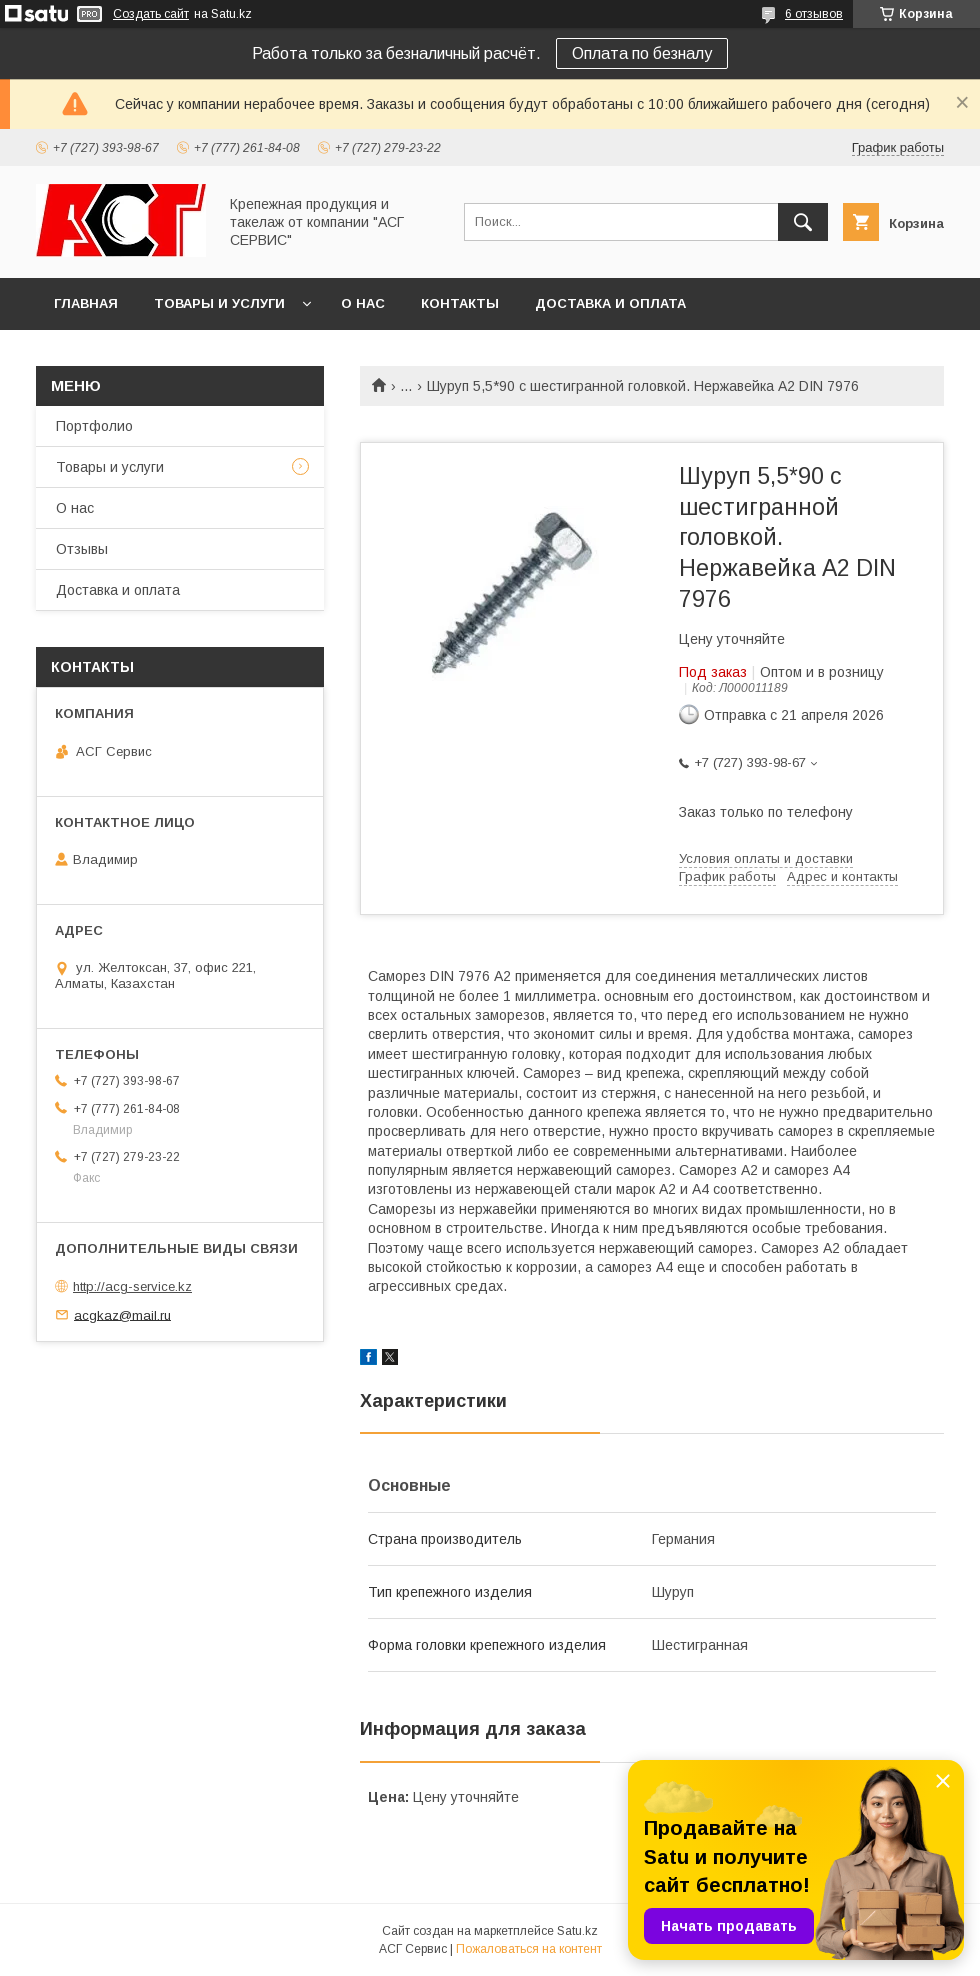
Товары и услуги (219, 303)
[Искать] (803, 222)
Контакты (460, 303)
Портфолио (94, 426)
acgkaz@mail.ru (122, 1314)
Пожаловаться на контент (529, 1949)
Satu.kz (577, 1931)
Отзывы (82, 549)
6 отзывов (814, 14)
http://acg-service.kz (132, 1286)
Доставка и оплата (610, 303)
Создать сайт (151, 14)
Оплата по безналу (642, 53)
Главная (86, 303)
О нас (363, 303)
